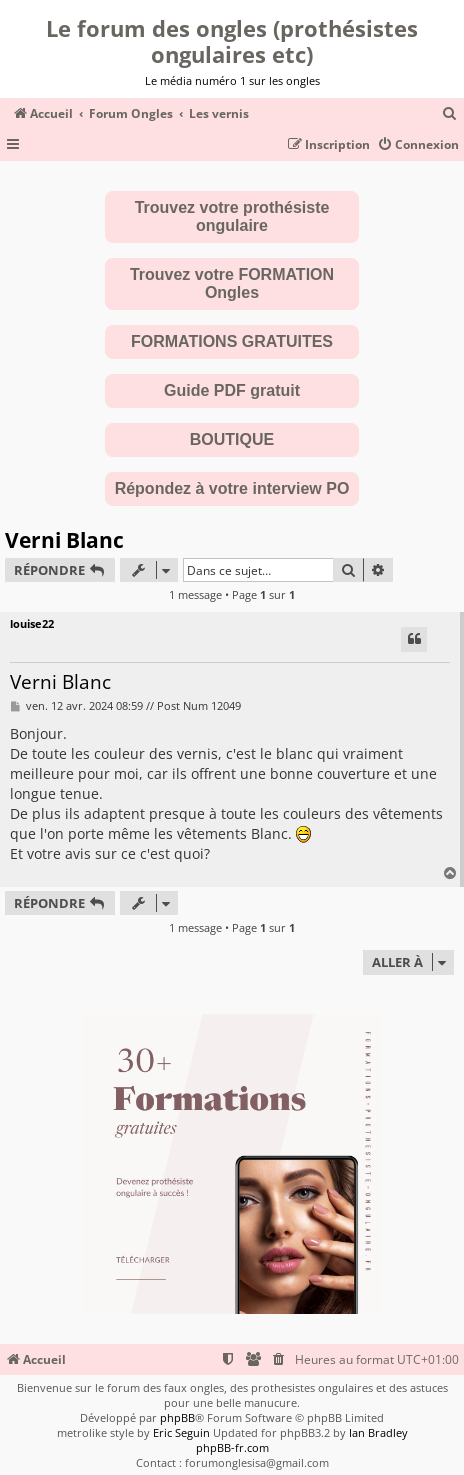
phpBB (177, 1417)
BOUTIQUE (232, 439)
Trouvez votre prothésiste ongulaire (232, 216)
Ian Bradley (378, 1432)
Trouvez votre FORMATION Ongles (232, 283)
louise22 (32, 623)
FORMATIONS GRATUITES (232, 341)
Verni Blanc (64, 540)
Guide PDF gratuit (232, 390)
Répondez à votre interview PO (232, 488)
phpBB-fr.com (232, 1447)
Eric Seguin (181, 1432)
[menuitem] (450, 114)
